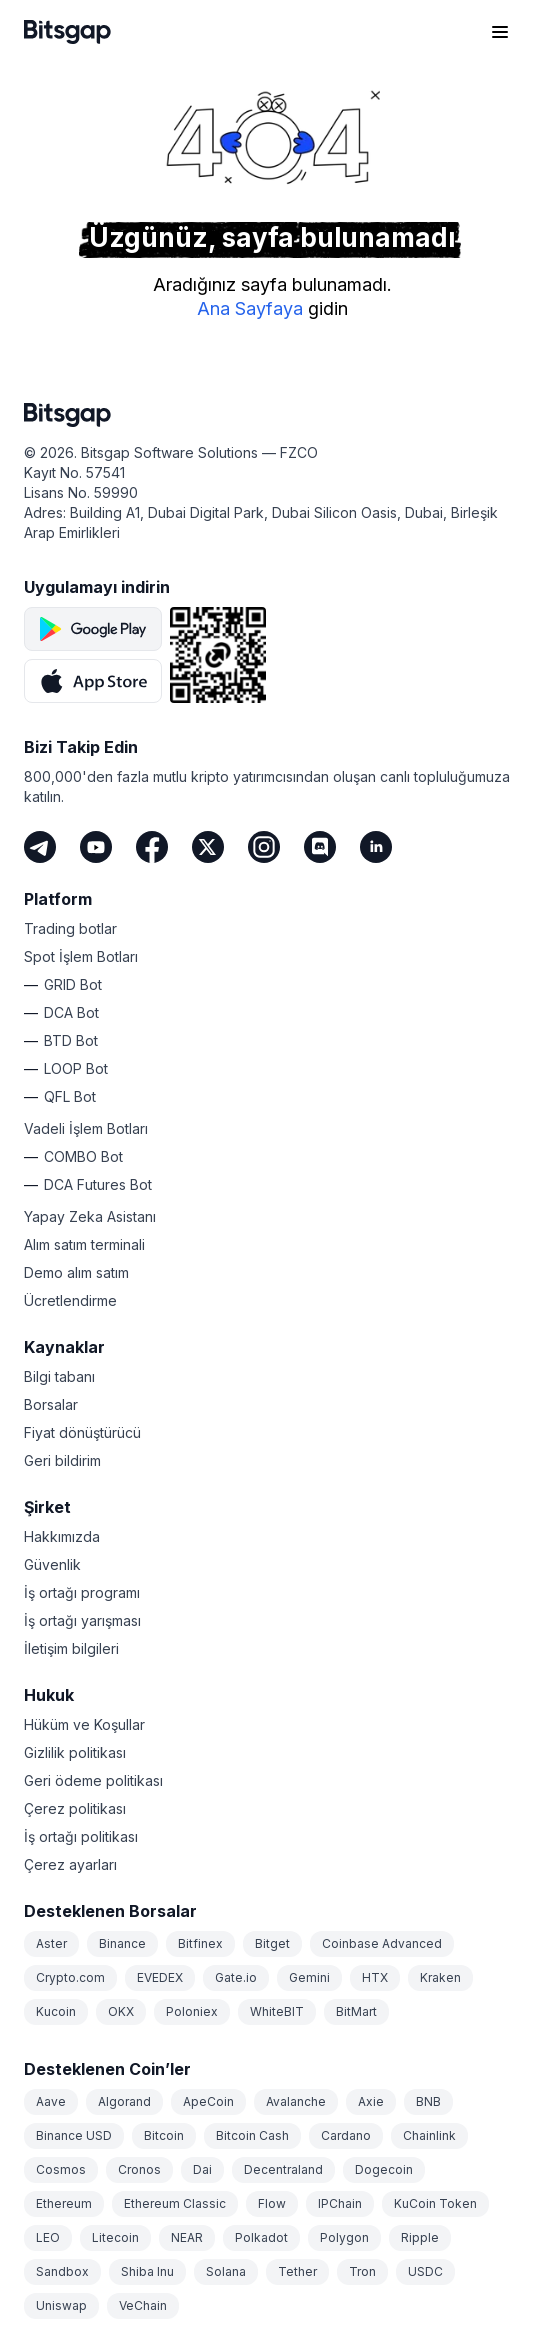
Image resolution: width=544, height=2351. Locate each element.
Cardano (346, 2135)
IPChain (340, 2203)
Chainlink (429, 2135)
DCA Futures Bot (98, 1184)
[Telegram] (40, 847)
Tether (297, 2271)
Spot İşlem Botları (81, 956)
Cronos (139, 2169)
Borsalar (51, 1404)
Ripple (420, 2237)
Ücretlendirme (70, 1300)
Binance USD (74, 2135)
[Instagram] (264, 847)
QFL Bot (70, 1096)
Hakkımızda (62, 1536)
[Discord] (320, 847)
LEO (48, 2237)
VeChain (143, 2305)
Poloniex (192, 2011)
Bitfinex (200, 1943)
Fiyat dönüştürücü (82, 1432)
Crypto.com (70, 1977)
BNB (428, 2101)
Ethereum (64, 2203)
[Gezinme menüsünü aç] (500, 32)
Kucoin (56, 2011)
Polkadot (261, 2237)
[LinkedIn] (376, 847)
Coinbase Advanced (382, 1943)
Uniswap (61, 2305)
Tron (362, 2271)
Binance (122, 1943)
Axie (371, 2101)
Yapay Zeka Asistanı (90, 1216)
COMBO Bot (83, 1156)
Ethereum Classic (175, 2203)
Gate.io (236, 1977)
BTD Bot (71, 1040)
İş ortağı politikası (81, 1836)
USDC (425, 2271)
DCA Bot (71, 1012)
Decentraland (283, 2169)
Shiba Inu (147, 2271)
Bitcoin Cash (252, 2135)
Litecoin (115, 2237)
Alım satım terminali (84, 1244)
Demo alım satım (76, 1272)
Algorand (124, 2101)
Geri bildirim (62, 1460)
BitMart (356, 2011)
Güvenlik (52, 1564)
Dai (202, 2169)
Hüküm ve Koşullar (84, 1724)
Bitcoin (164, 2135)
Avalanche (296, 2101)
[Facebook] (152, 847)
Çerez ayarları (70, 1864)
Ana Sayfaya (250, 308)
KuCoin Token (435, 2203)
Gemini (309, 1977)
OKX (121, 2011)
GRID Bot (73, 984)
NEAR (187, 2237)
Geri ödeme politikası (93, 1780)
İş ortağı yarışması (82, 1620)
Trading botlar (70, 928)
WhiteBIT (277, 2011)
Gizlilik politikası (75, 1752)
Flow (272, 2203)
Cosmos (61, 2169)
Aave (51, 2101)
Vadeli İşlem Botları (86, 1128)
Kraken (440, 1977)
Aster (51, 1943)
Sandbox (62, 2271)
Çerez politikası (75, 1808)
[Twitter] (208, 847)
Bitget (272, 1943)
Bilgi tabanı (59, 1376)
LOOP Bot (76, 1068)
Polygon (344, 2237)
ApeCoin (208, 2101)
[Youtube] (96, 847)
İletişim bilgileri (71, 1648)
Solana (226, 2271)
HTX (375, 1977)
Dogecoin (384, 2169)
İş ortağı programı (82, 1592)
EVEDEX (160, 1977)
